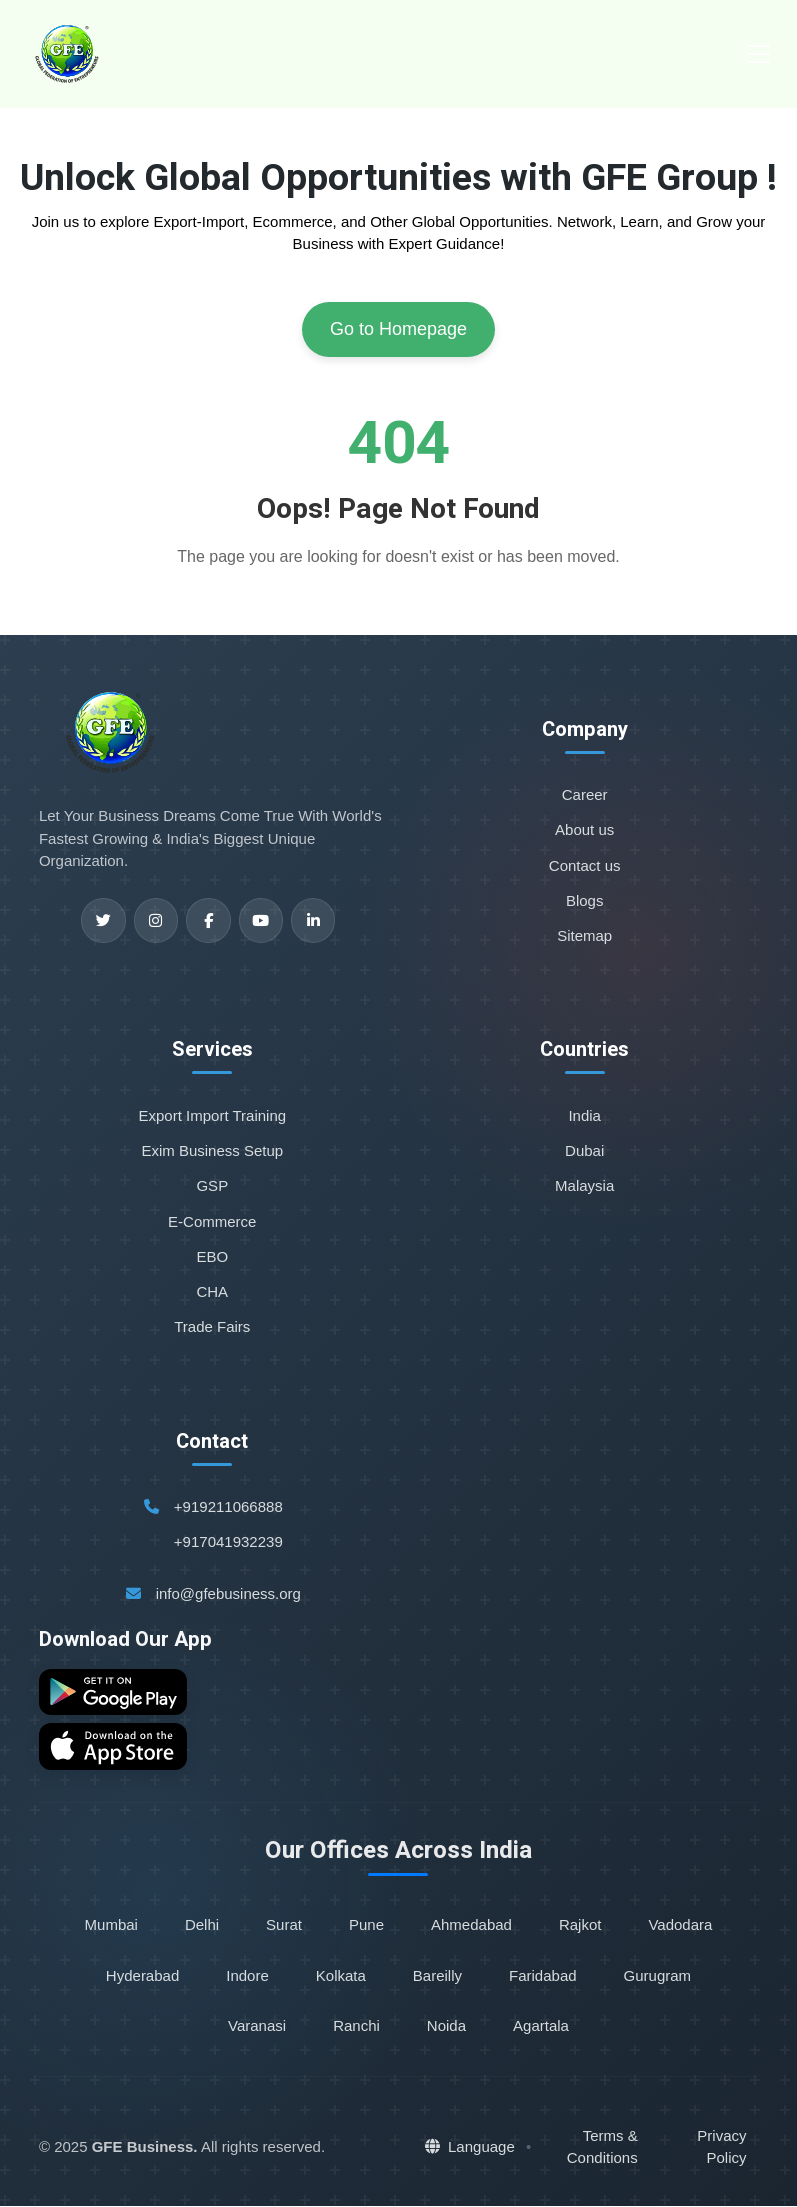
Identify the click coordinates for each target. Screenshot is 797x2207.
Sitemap (584, 935)
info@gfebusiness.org (228, 1593)
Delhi (202, 1926)
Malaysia (584, 1185)
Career (585, 794)
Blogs (585, 900)
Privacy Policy (721, 2148)
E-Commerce (212, 1221)
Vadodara (680, 1926)
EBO (212, 1256)
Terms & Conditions (602, 2148)
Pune (366, 1926)
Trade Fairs (212, 1326)
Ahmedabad (471, 1926)
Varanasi (257, 2026)
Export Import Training (213, 1115)
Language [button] (470, 2148)
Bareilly (437, 1976)
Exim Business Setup (212, 1150)
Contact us (585, 865)
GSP (212, 1185)
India (584, 1115)
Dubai (584, 1150)
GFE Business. (145, 2148)
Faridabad (543, 1976)
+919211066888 (228, 1506)
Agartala (541, 2026)
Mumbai (111, 1926)
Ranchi (356, 2026)
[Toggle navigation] (759, 54)
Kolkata (341, 1976)
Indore (247, 1976)
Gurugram (658, 1976)
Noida (446, 2026)
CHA (212, 1291)
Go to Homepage (398, 329)
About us (584, 829)
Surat (284, 1926)
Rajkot (580, 1926)
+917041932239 (228, 1541)
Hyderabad (142, 1976)
